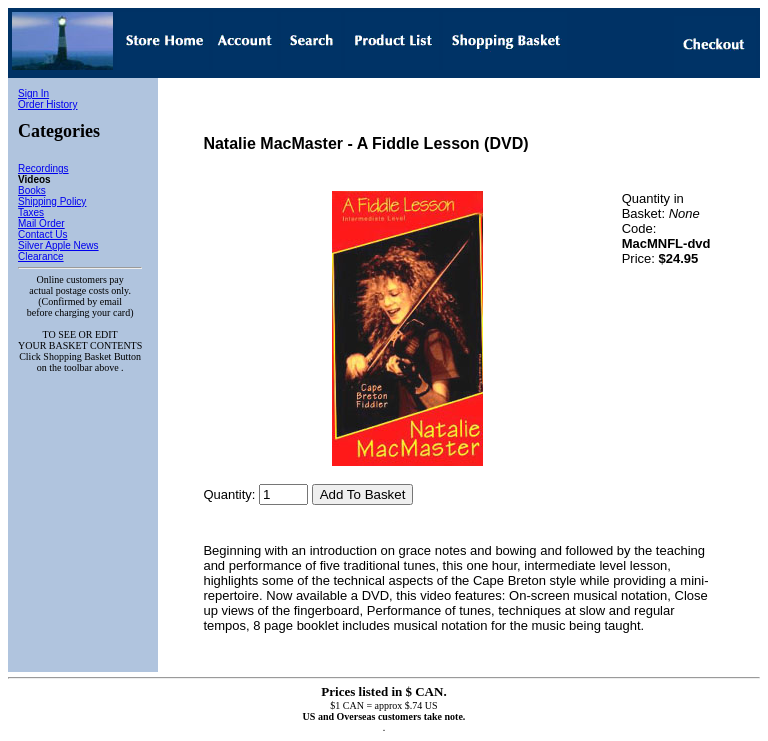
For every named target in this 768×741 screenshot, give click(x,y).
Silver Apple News (58, 245)
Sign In (33, 93)
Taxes (31, 212)
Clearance (41, 256)
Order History (47, 104)
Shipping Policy (52, 201)
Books (32, 190)
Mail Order (41, 223)
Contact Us (42, 234)
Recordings (43, 168)
